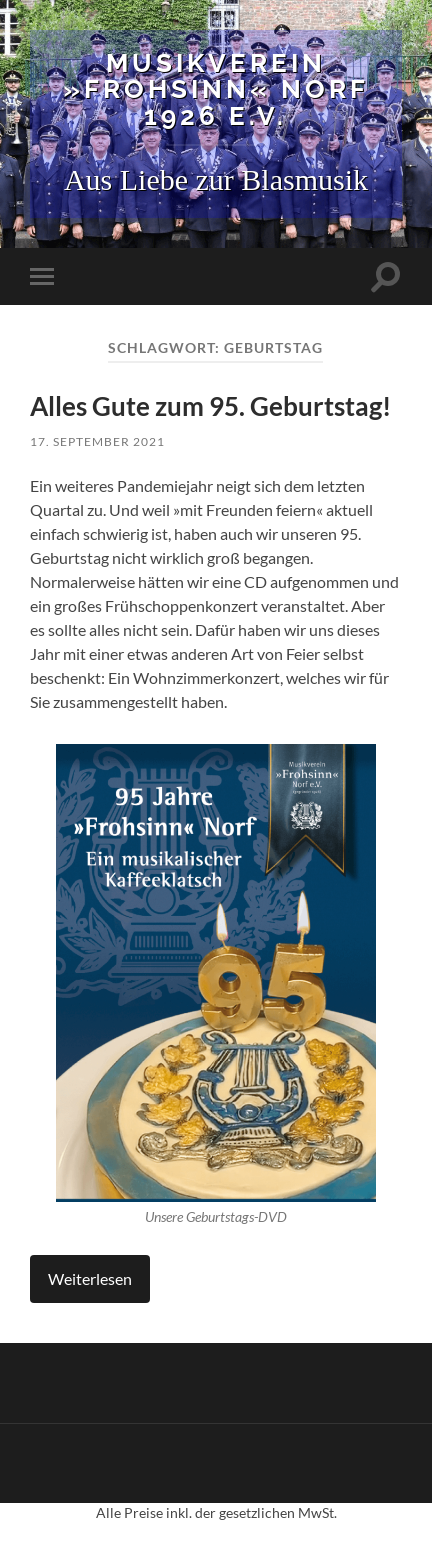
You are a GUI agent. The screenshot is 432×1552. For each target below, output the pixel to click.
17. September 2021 (97, 441)
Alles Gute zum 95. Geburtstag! (210, 406)
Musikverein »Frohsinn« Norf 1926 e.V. (216, 89)
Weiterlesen (90, 1278)
